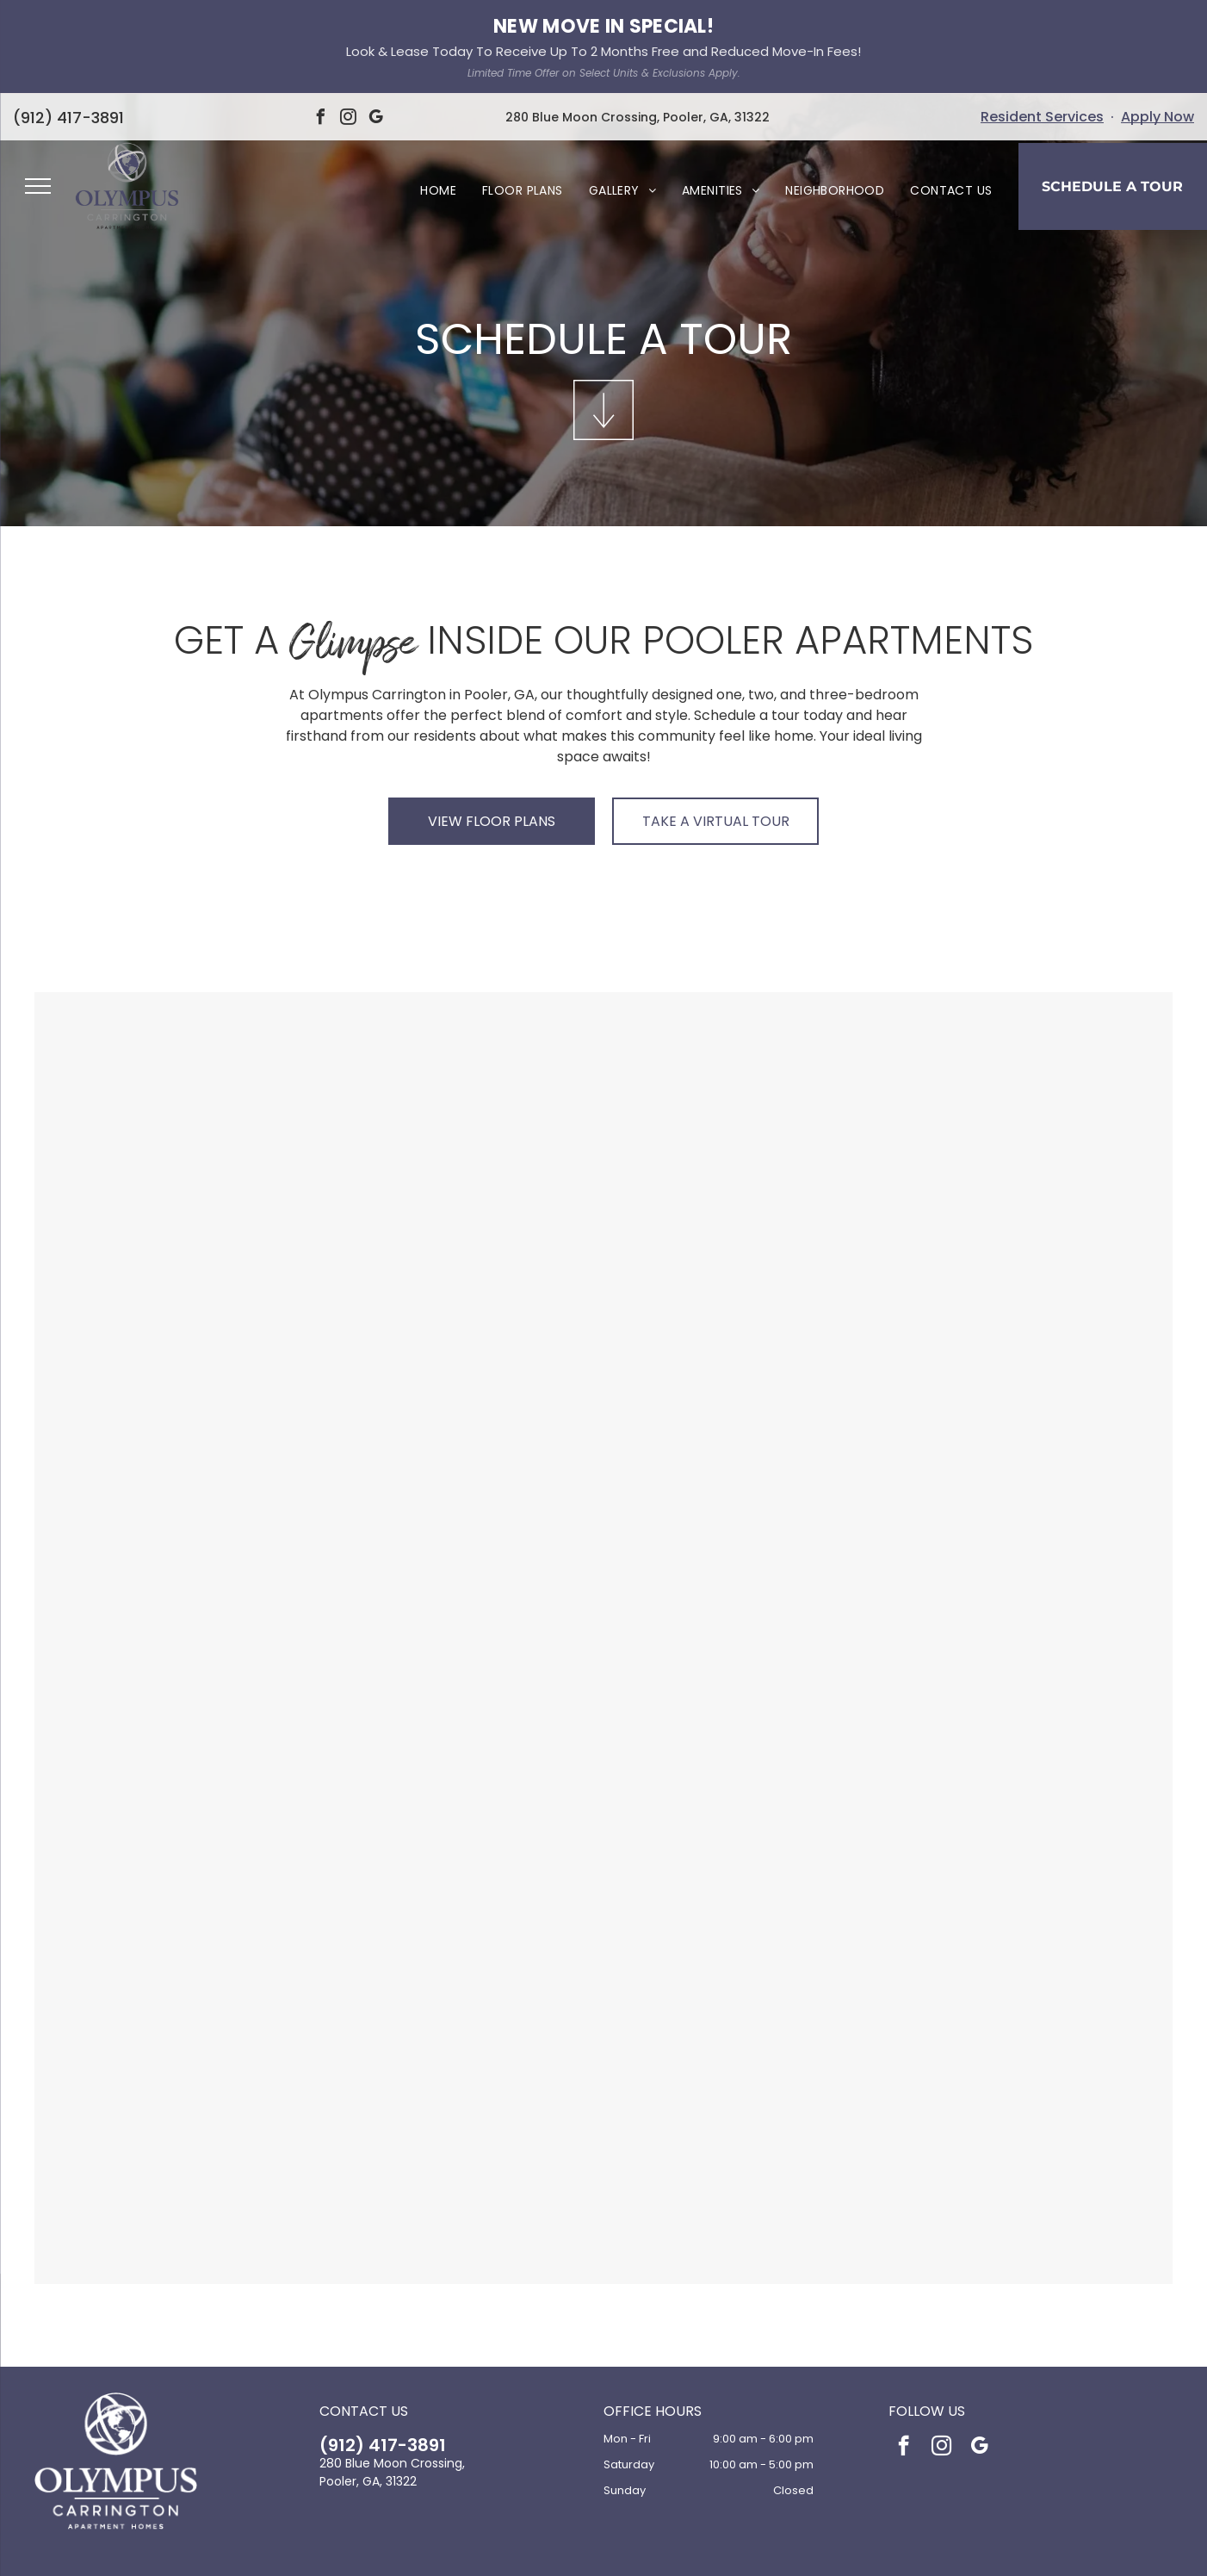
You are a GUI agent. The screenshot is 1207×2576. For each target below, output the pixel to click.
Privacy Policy (516, 2550)
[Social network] (578, 2514)
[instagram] (941, 2354)
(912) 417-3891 (382, 2351)
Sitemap (701, 2550)
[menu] (37, 92)
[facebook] (903, 2354)
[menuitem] (438, 97)
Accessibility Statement (614, 2550)
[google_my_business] (979, 2354)
